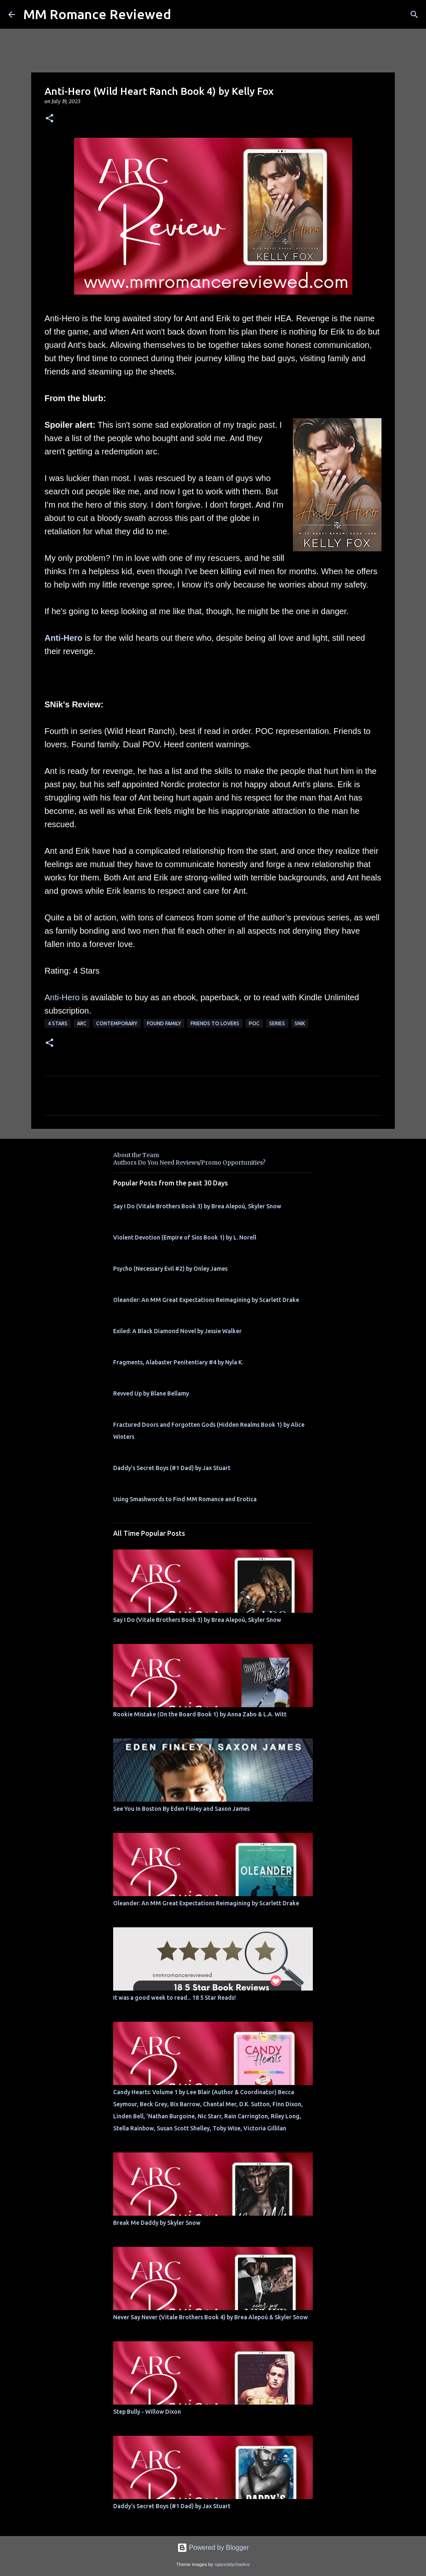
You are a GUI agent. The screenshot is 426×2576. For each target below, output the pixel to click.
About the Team (136, 1155)
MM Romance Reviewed (97, 14)
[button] (49, 118)
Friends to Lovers (215, 1023)
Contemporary (116, 1023)
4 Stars (57, 1023)
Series (277, 1023)
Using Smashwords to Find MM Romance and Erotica (185, 1499)
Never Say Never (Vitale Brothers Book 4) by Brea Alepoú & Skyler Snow (210, 2317)
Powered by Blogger (213, 2547)
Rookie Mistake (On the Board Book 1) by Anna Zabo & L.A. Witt (200, 1714)
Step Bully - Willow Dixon (147, 2411)
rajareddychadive (232, 2564)
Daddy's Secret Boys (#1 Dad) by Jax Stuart (171, 1468)
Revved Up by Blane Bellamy (151, 1393)
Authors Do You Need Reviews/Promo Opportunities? (189, 1162)
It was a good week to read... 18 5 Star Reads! (174, 1997)
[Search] (414, 15)
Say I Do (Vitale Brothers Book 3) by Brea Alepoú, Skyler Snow (197, 1206)
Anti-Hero (63, 637)
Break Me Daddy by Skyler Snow (157, 2222)
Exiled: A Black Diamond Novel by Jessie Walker (177, 1331)
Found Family (164, 1023)
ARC (82, 1023)
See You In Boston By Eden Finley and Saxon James (181, 1808)
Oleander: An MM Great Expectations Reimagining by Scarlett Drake (206, 1300)
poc (254, 1023)
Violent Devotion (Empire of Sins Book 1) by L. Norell (184, 1237)
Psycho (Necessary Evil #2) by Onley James (170, 1268)
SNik (300, 1023)
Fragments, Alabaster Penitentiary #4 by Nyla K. (178, 1362)
